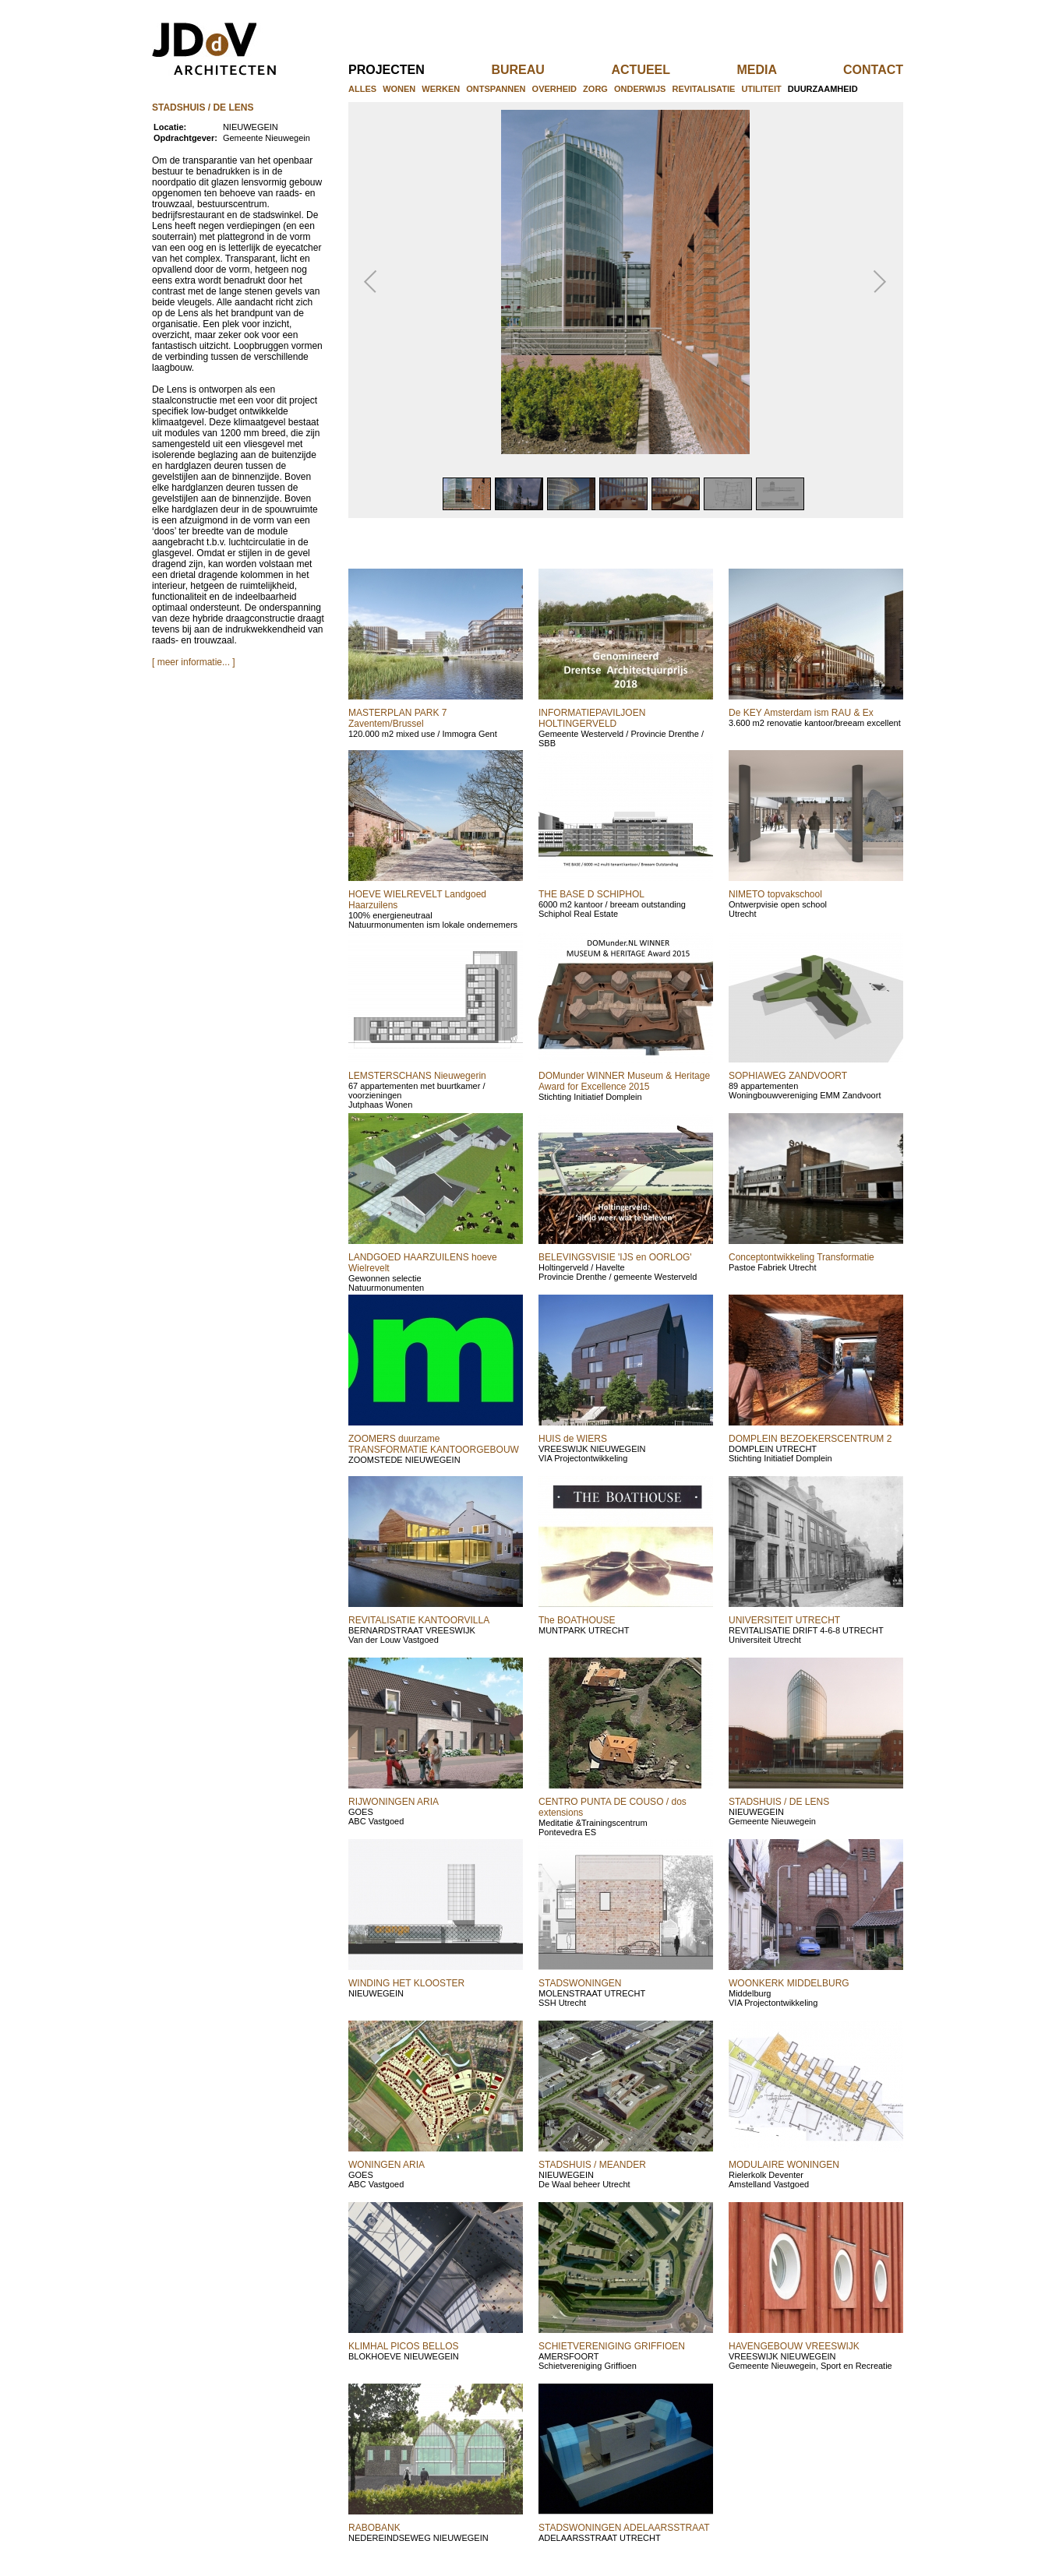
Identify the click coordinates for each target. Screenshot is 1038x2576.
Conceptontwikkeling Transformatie (801, 1257)
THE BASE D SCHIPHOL (591, 894)
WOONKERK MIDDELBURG (789, 1983)
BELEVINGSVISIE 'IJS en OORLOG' (615, 1257)
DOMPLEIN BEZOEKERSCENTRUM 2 (810, 1438)
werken (441, 88)
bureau (543, 69)
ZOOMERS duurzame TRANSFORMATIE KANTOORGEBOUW (433, 1444)
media (782, 69)
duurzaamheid (823, 88)
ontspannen (495, 88)
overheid (554, 88)
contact (873, 69)
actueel (667, 69)
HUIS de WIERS (572, 1438)
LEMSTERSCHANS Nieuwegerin (417, 1075)
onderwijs (640, 88)
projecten (411, 69)
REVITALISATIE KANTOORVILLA (418, 1620)
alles (362, 88)
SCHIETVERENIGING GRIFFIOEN (611, 2346)
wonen (399, 88)
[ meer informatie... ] (193, 662)
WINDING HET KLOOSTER (406, 1983)
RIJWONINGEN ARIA (393, 1801)
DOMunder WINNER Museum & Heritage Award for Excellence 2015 (624, 1081)
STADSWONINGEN (579, 1983)
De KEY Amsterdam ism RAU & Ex (801, 712)
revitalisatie (703, 88)
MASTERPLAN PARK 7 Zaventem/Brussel (397, 718)
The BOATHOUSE (576, 1620)
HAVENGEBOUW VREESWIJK (794, 2346)
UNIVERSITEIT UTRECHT (784, 1620)
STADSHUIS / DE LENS (779, 1801)
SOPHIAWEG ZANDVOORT (788, 1075)
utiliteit (761, 88)
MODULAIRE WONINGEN (784, 2164)
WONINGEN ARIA (386, 2164)
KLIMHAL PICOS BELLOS (403, 2346)
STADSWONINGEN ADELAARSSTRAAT (624, 2527)
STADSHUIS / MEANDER (592, 2164)
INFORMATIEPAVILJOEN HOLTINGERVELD (591, 718)
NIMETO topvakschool (775, 894)
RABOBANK (374, 2527)
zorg (595, 88)
